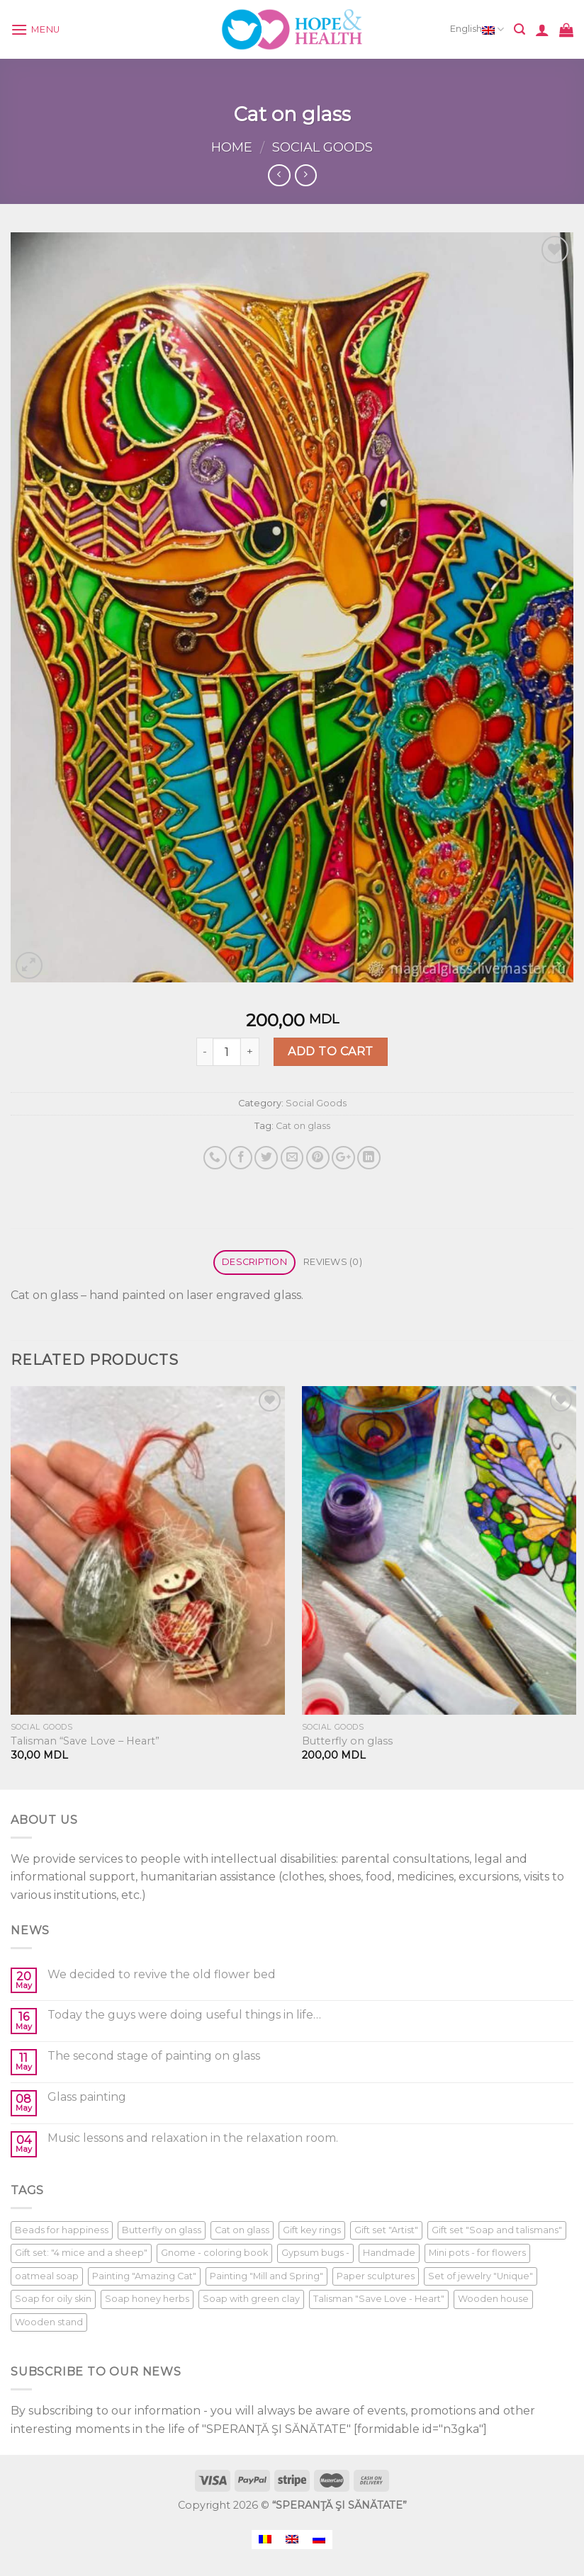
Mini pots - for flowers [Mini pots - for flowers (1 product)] (477, 2252)
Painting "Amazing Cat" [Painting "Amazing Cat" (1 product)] (144, 2276)
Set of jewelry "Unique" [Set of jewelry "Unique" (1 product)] (480, 2276)
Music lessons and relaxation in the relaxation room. (192, 2138)
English (477, 29)
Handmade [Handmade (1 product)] (389, 2252)
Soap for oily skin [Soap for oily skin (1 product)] (53, 2298)
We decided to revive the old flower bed (161, 1974)
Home (231, 147)
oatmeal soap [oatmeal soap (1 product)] (47, 2276)
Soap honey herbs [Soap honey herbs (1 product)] (147, 2298)
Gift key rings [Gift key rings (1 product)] (312, 2230)
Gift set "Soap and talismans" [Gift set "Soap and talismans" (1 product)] (497, 2230)
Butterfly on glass (347, 1741)
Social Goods (322, 147)
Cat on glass (303, 1125)
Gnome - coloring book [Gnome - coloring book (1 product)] (214, 2252)
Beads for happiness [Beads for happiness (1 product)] (61, 2230)
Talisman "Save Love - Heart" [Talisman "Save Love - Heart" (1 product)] (378, 2298)
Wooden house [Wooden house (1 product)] (493, 2298)
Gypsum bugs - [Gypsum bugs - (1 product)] (315, 2252)
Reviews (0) (332, 1261)
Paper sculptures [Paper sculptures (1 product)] (376, 2276)
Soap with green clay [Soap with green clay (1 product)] (251, 2298)
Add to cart (330, 1051)
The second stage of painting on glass (153, 2055)
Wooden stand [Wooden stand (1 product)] (49, 2322)
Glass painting (86, 2097)
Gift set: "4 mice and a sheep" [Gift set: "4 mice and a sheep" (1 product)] (81, 2252)
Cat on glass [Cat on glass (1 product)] (242, 2230)
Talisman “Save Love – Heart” (85, 1741)
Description (254, 1261)
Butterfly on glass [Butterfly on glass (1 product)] (161, 2230)
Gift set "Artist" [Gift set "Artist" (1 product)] (386, 2230)
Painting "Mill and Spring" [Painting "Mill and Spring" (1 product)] (266, 2276)
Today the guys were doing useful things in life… (184, 2014)
